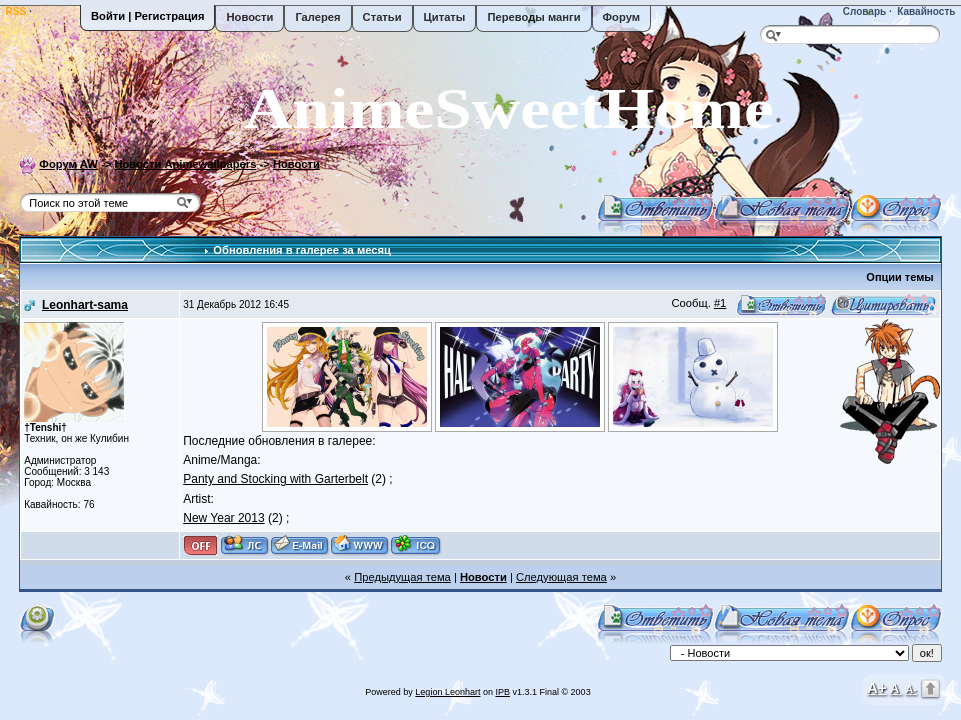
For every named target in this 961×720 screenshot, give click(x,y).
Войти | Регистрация (147, 16)
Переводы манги (533, 17)
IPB (502, 692)
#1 (720, 303)
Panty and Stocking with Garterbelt (275, 479)
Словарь (863, 11)
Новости (249, 17)
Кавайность (925, 11)
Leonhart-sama (85, 305)
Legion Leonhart (447, 692)
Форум (621, 17)
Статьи (382, 17)
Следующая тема (561, 577)
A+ (877, 687)
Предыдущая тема (402, 577)
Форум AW (68, 164)
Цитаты (445, 17)
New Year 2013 (223, 518)
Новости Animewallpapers (185, 164)
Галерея (317, 17)
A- (911, 689)
